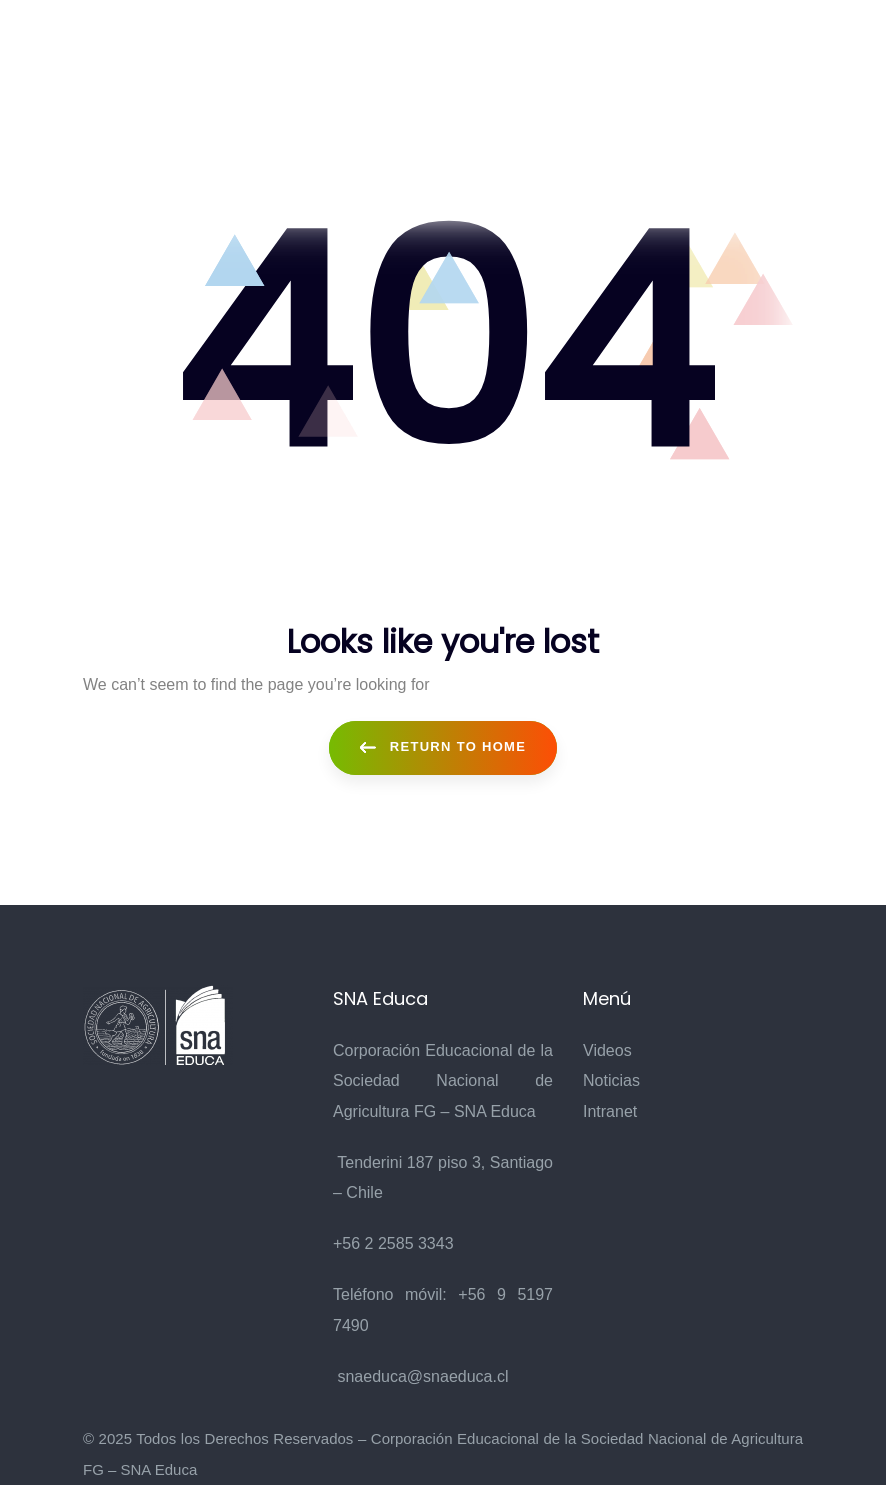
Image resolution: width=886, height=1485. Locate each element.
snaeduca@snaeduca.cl (422, 1376)
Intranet (610, 1111)
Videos (607, 1050)
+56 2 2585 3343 (393, 1243)
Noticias (611, 1080)
